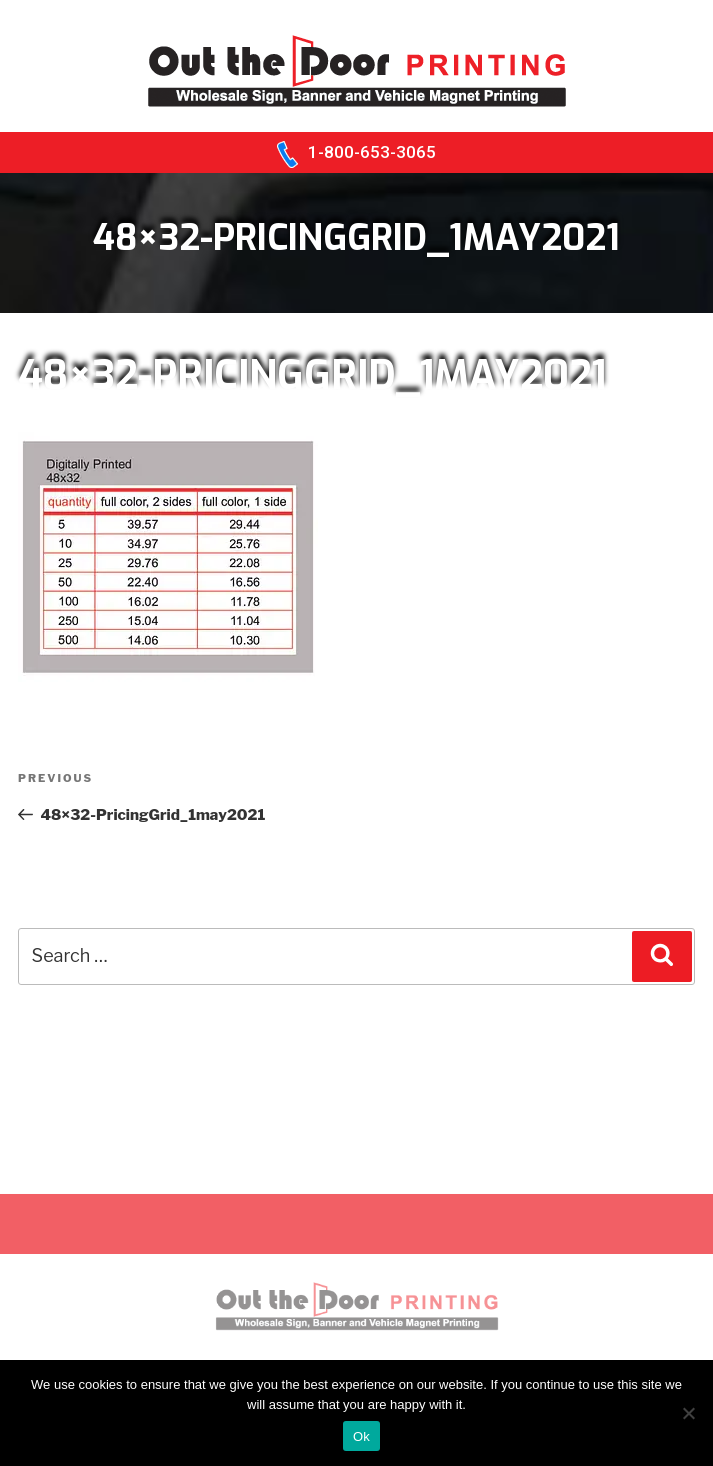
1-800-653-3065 (372, 152)
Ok (361, 1436)
